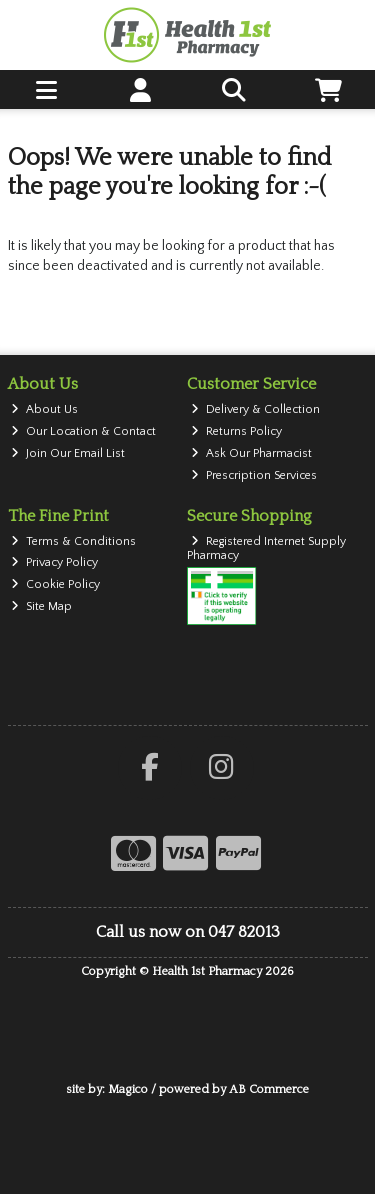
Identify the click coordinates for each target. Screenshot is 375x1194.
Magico (128, 1089)
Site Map (41, 606)
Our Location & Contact (83, 431)
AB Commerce (269, 1089)
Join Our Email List (68, 453)
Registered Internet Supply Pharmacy (266, 548)
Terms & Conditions (73, 541)
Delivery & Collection (255, 409)
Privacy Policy (54, 562)
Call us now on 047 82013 (188, 932)
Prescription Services (254, 475)
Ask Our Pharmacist (251, 453)
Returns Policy (236, 431)
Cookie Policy (55, 584)
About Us (44, 409)
